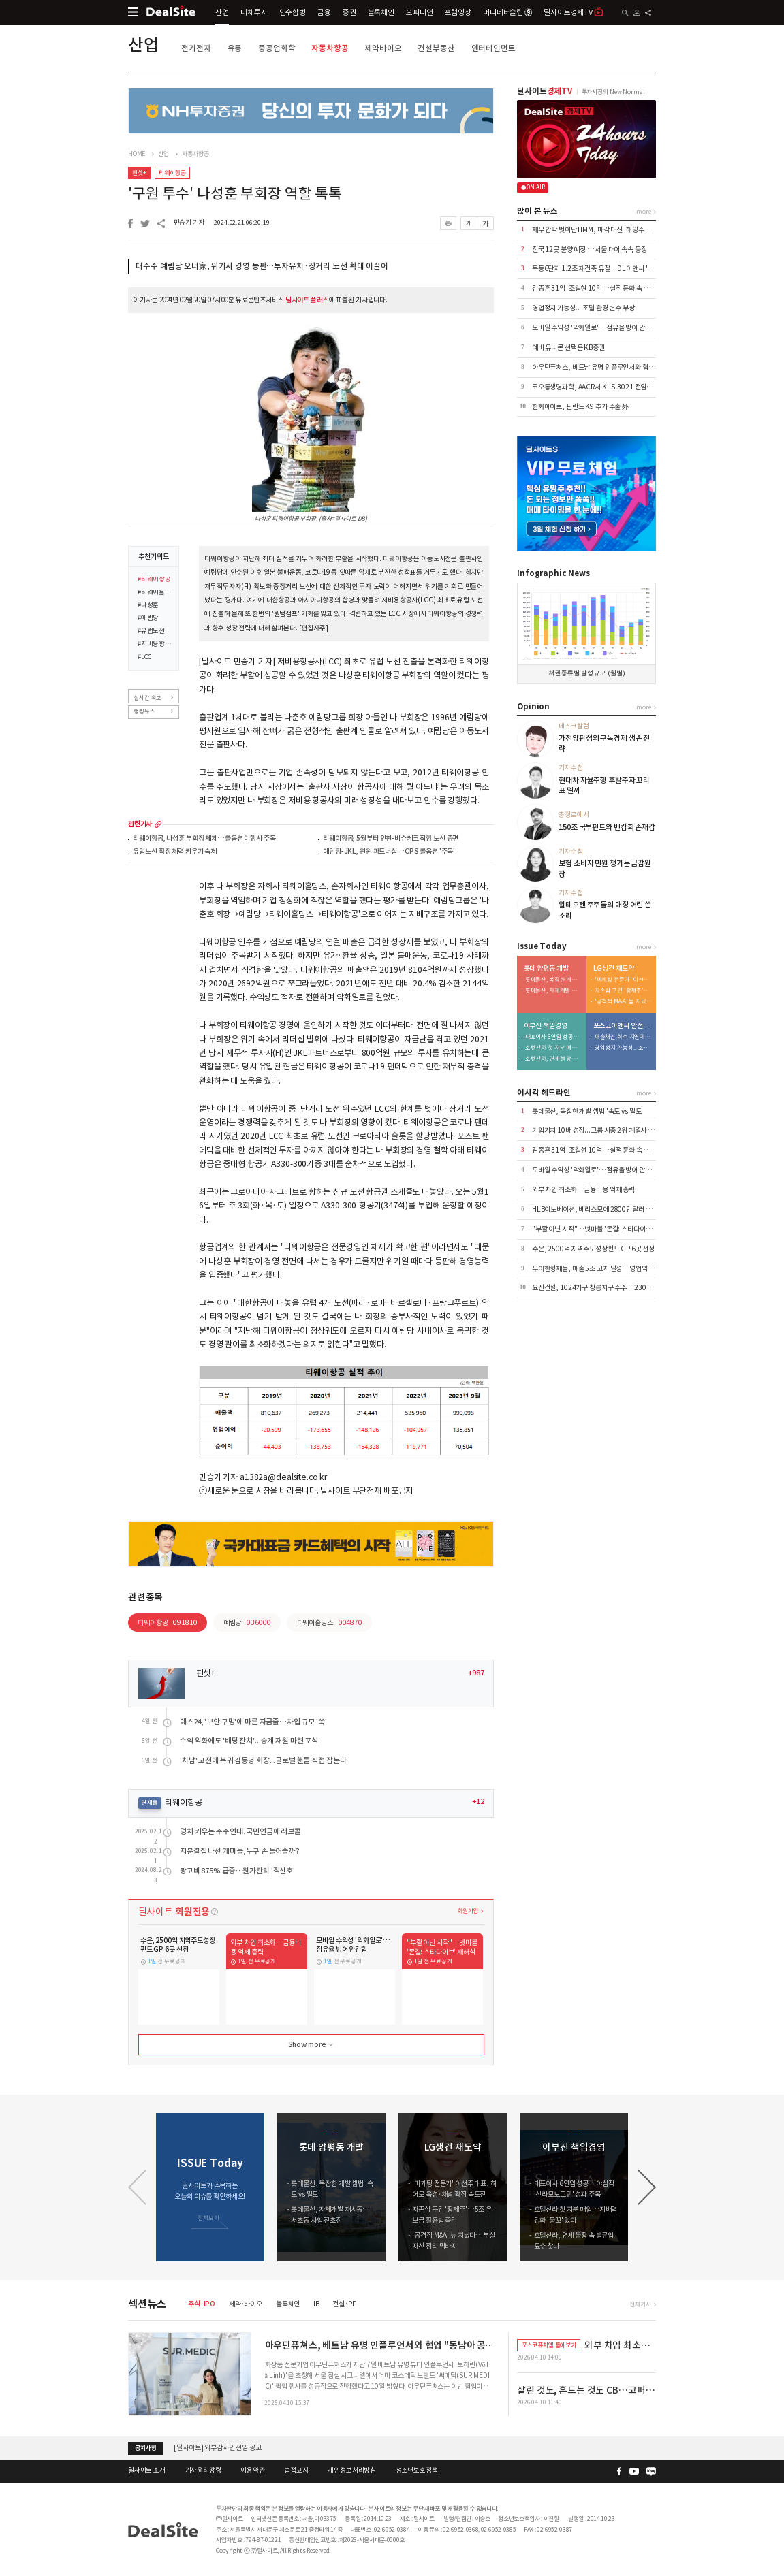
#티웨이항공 (154, 580)
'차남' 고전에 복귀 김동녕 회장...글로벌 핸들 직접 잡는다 (263, 1761)
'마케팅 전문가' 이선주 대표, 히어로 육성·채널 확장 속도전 (623, 980)
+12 (478, 1802)
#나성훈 (148, 605)
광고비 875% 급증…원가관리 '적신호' (237, 1871)
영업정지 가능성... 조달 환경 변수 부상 (583, 308)
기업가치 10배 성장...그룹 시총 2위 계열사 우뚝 (596, 1130)
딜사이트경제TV (573, 12)
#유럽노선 (151, 631)
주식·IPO (201, 2304)
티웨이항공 (172, 172)
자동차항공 (329, 48)
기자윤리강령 (203, 2470)
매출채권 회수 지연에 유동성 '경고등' (623, 1037)
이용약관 (252, 2470)
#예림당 (148, 618)
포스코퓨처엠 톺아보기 (549, 2345)
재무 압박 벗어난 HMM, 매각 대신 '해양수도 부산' (598, 229)
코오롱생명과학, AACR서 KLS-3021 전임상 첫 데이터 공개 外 (616, 387)
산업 (222, 12)
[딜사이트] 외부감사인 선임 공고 (218, 2447)
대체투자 (253, 12)
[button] (647, 2187)
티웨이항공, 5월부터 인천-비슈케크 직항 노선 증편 (390, 839)
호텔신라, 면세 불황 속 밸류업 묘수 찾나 (553, 1059)
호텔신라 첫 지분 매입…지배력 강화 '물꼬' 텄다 (553, 1048)
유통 (235, 48)
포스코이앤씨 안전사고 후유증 (622, 1026)
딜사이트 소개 (147, 2470)
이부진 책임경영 (545, 1026)
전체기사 (639, 2304)
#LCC (145, 657)
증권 (349, 12)
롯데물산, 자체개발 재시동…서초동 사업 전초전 (553, 991)
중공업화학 (276, 48)
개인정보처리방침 (352, 2470)
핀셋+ (139, 172)
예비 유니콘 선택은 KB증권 (568, 347)
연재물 (150, 1802)
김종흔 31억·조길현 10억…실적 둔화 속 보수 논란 (600, 288)
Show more (312, 2045)
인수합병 (292, 12)
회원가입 (467, 1910)
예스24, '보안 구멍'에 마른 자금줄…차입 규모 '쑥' (253, 1722)
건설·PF (344, 2304)
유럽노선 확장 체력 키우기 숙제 (175, 852)
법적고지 (296, 2470)
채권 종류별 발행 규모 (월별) (586, 673)
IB (316, 2304)
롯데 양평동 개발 (546, 968)
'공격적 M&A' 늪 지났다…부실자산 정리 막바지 (623, 1002)
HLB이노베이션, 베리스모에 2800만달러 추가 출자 (601, 1209)
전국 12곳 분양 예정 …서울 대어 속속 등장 (589, 249)
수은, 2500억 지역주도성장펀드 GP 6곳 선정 (593, 1248)
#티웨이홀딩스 (155, 593)
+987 (476, 1673)
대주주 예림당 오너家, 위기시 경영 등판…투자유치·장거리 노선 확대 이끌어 (262, 266)
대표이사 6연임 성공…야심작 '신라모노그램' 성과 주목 (553, 1037)
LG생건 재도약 (613, 968)
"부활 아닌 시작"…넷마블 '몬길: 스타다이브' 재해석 (602, 1229)
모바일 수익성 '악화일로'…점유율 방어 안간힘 (594, 327)
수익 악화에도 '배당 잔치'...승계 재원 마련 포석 (249, 1741)
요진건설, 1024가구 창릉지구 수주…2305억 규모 (601, 1287)
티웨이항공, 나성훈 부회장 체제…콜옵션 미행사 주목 (204, 839)
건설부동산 (436, 48)
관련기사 (140, 824)
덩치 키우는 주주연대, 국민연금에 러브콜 (240, 1831)
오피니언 (419, 12)
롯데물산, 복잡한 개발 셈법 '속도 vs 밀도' (553, 980)
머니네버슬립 (507, 12)
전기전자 (195, 48)
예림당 (247, 1622)
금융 (324, 12)
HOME (136, 153)
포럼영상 (457, 12)
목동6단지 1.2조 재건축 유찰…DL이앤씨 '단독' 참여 (603, 268)
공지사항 (145, 2448)
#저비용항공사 (155, 644)
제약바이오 (382, 48)
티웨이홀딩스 (329, 1622)
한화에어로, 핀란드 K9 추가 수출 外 (580, 406)
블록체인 (381, 12)
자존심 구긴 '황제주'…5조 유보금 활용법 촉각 (623, 991)
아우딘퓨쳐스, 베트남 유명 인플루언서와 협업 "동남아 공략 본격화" (622, 367)
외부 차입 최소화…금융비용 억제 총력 (583, 1189)
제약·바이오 (245, 2304)
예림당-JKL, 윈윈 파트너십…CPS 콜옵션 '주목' (389, 852)
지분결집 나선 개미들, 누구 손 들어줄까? (240, 1851)
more (158, 824)
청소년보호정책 (417, 2470)
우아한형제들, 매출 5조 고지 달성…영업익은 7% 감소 (605, 1268)
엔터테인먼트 (493, 48)
